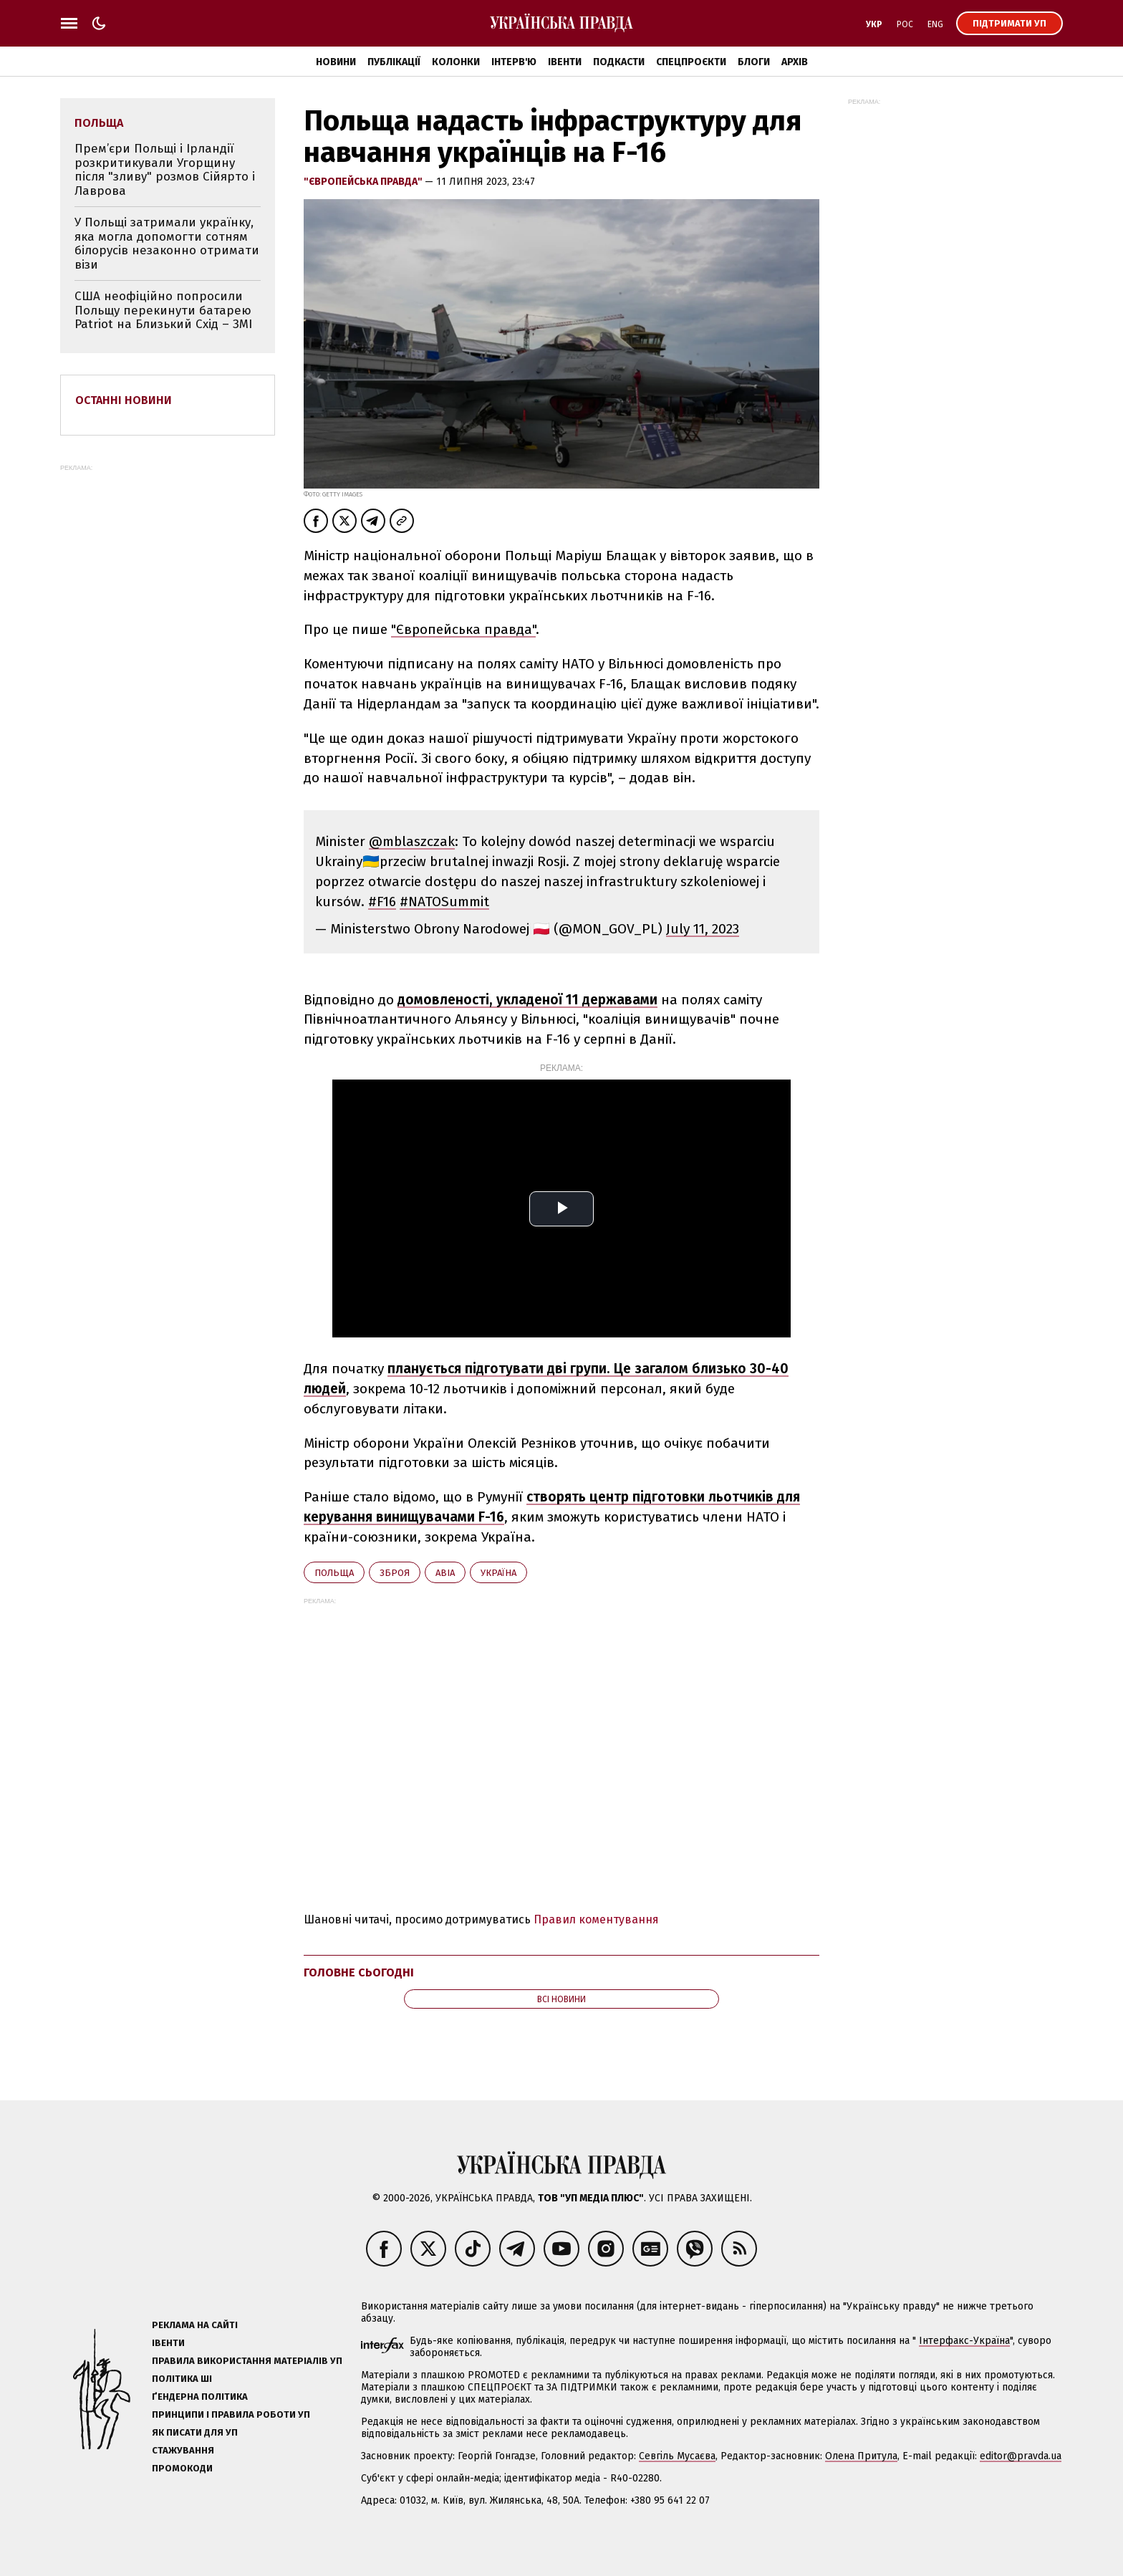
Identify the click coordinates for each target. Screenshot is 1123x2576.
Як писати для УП (195, 2432)
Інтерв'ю (513, 62)
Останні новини (123, 400)
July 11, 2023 (702, 929)
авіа (445, 1572)
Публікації (393, 62)
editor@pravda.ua (1020, 2456)
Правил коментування (596, 1919)
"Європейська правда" (364, 182)
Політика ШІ (182, 2378)
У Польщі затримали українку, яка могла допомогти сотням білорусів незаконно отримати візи (166, 243)
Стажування (183, 2450)
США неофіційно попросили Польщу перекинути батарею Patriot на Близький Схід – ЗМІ (163, 310)
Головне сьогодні (359, 1972)
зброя (395, 1572)
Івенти (565, 62)
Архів (794, 62)
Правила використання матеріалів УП (247, 2360)
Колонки (456, 62)
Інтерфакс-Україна (964, 2341)
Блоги (754, 62)
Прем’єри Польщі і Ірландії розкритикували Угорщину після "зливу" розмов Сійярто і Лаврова (164, 169)
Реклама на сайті (195, 2325)
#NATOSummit (444, 901)
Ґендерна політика (200, 2396)
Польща (334, 1572)
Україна (498, 1572)
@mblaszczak (412, 841)
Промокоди (182, 2468)
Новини (336, 62)
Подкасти (619, 62)
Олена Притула (861, 2456)
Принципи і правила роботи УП (231, 2414)
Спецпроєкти (691, 62)
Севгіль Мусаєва (677, 2456)
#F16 (382, 901)
